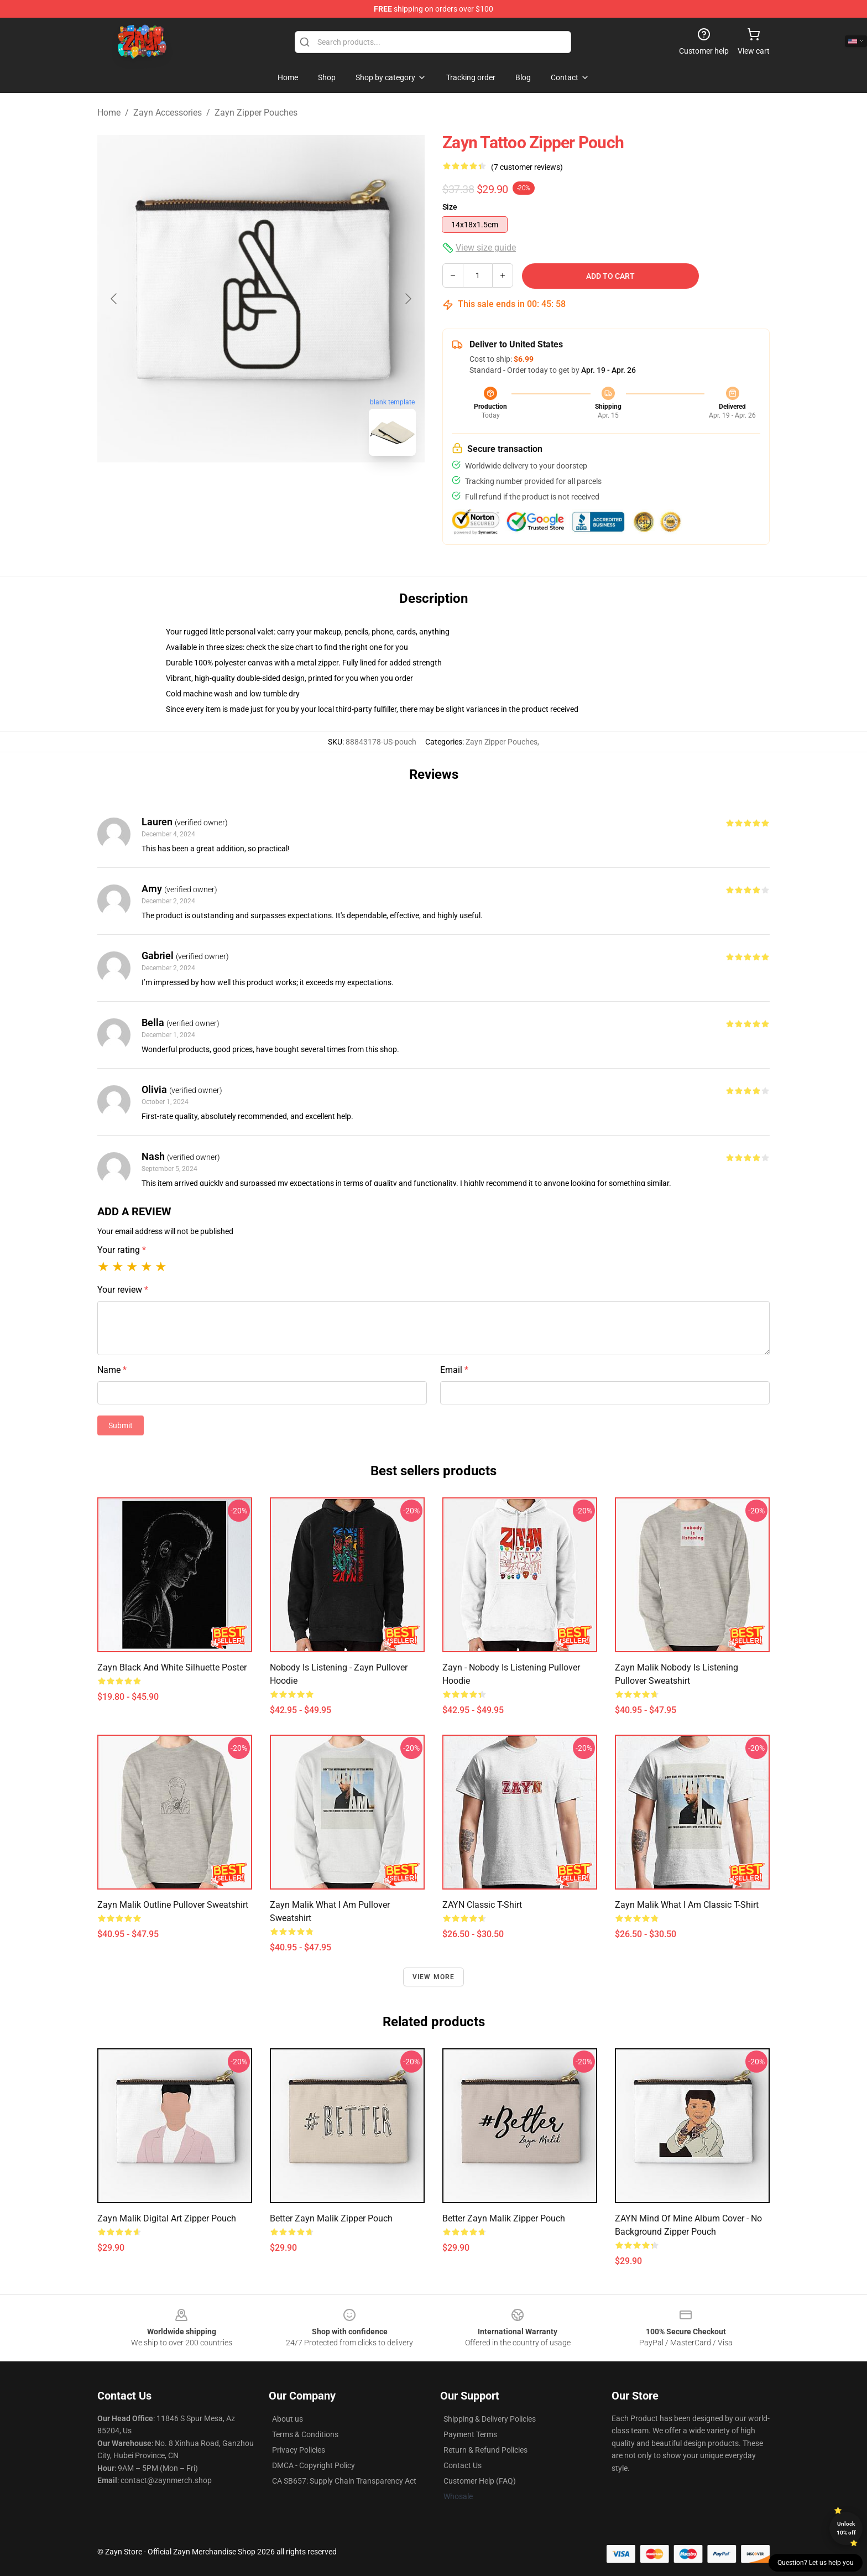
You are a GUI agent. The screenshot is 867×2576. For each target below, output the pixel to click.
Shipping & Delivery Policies (489, 2418)
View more (433, 1977)
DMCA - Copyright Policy (313, 2465)
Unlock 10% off (846, 2528)
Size (449, 206)
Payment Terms (470, 2434)
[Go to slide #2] (289, 489)
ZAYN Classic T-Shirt (482, 1905)
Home (109, 112)
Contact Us (462, 2465)
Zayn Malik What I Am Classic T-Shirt (687, 1905)
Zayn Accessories (167, 112)
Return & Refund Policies (485, 2449)
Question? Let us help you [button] (815, 2563)
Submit (120, 1425)
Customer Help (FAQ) (479, 2480)
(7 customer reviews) (527, 167)
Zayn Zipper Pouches (256, 112)
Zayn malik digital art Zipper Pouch (166, 2218)
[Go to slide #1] (232, 489)
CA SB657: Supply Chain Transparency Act (344, 2480)
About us (287, 2418)
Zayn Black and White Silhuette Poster (172, 1667)
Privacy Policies (298, 2449)
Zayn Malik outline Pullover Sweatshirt (172, 1905)
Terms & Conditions (305, 2434)
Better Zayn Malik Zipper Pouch (331, 2218)
